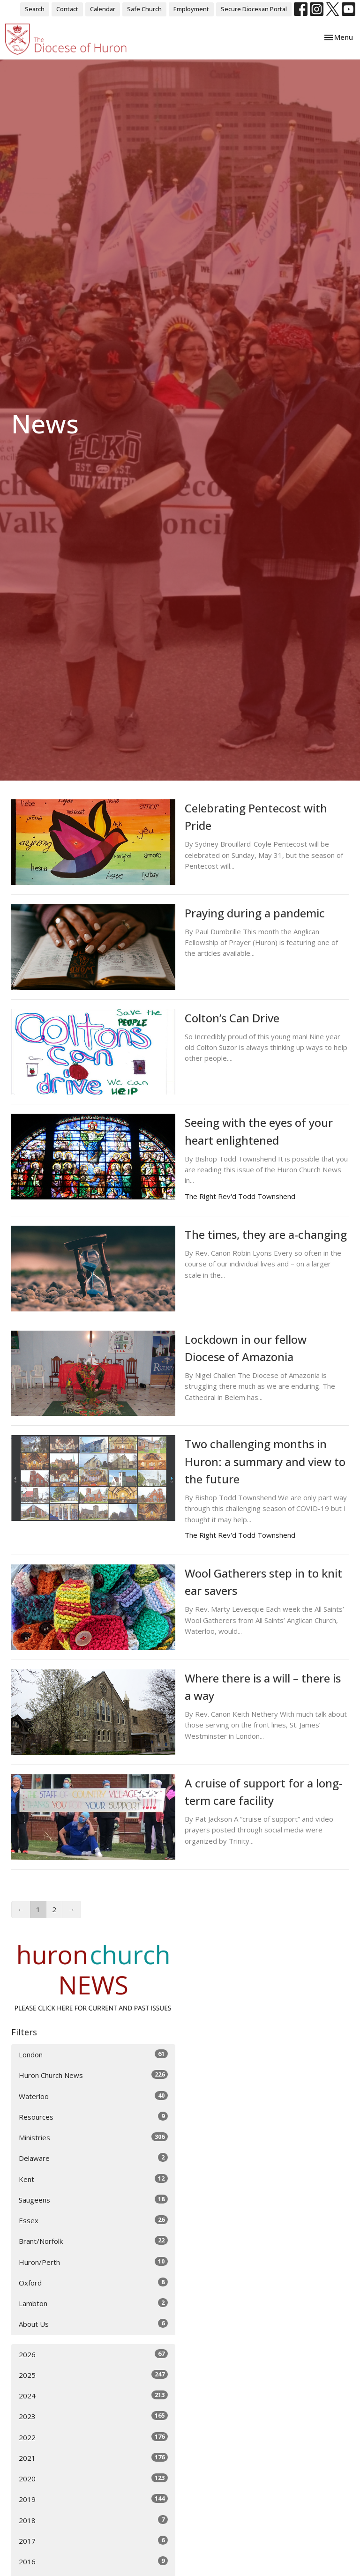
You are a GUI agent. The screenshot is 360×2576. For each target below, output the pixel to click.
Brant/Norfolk (93, 2241)
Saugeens (93, 2199)
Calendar (102, 9)
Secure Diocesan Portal (254, 9)
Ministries (93, 2137)
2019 (93, 2499)
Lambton (93, 2303)
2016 (93, 2561)
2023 (93, 2416)
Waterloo (93, 2096)
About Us (93, 2324)
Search (35, 9)
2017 (93, 2541)
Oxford (93, 2282)
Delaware (93, 2158)
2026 (93, 2354)
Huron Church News (93, 2075)
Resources (93, 2117)
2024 (93, 2395)
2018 (93, 2520)
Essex (93, 2220)
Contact (67, 9)
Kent (93, 2179)
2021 (93, 2458)
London (93, 2054)
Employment (191, 9)
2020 (93, 2478)
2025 (93, 2375)
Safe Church (144, 9)
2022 (93, 2437)
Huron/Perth (93, 2262)
